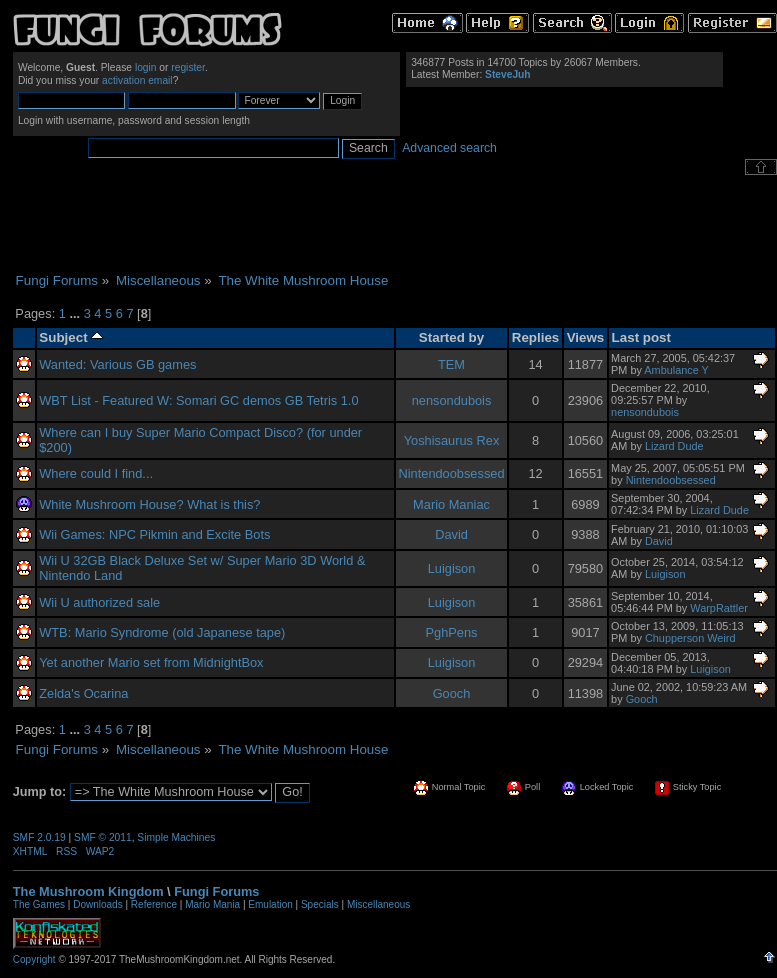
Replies (536, 337)
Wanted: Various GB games (117, 364)
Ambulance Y (676, 370)
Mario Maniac (451, 504)
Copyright (34, 959)
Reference (154, 904)
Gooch (452, 693)
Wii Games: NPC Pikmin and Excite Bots (154, 534)
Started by (451, 337)
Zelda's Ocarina (83, 693)
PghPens (452, 632)
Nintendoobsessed (452, 473)
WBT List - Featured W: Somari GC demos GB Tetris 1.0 (198, 400)
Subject (71, 337)
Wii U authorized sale (99, 602)
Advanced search (449, 148)
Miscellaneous (378, 904)
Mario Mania (212, 904)
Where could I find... (96, 473)
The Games (39, 904)
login (146, 67)
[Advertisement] (395, 224)
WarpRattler (719, 608)
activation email (137, 80)
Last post (641, 337)
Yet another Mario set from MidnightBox (151, 662)
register (188, 67)
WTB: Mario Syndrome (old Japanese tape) (162, 632)
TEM (451, 364)
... (76, 313)
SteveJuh (508, 74)
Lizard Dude (674, 446)
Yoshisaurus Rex (452, 440)
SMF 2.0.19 (39, 837)
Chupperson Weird (690, 638)
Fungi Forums (216, 891)
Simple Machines (176, 837)
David (451, 534)
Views (586, 337)
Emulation (270, 904)
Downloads (97, 904)
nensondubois (452, 400)
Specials (320, 904)
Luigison (452, 568)
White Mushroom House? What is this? (149, 504)
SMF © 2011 (103, 837)
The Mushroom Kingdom (88, 891)
